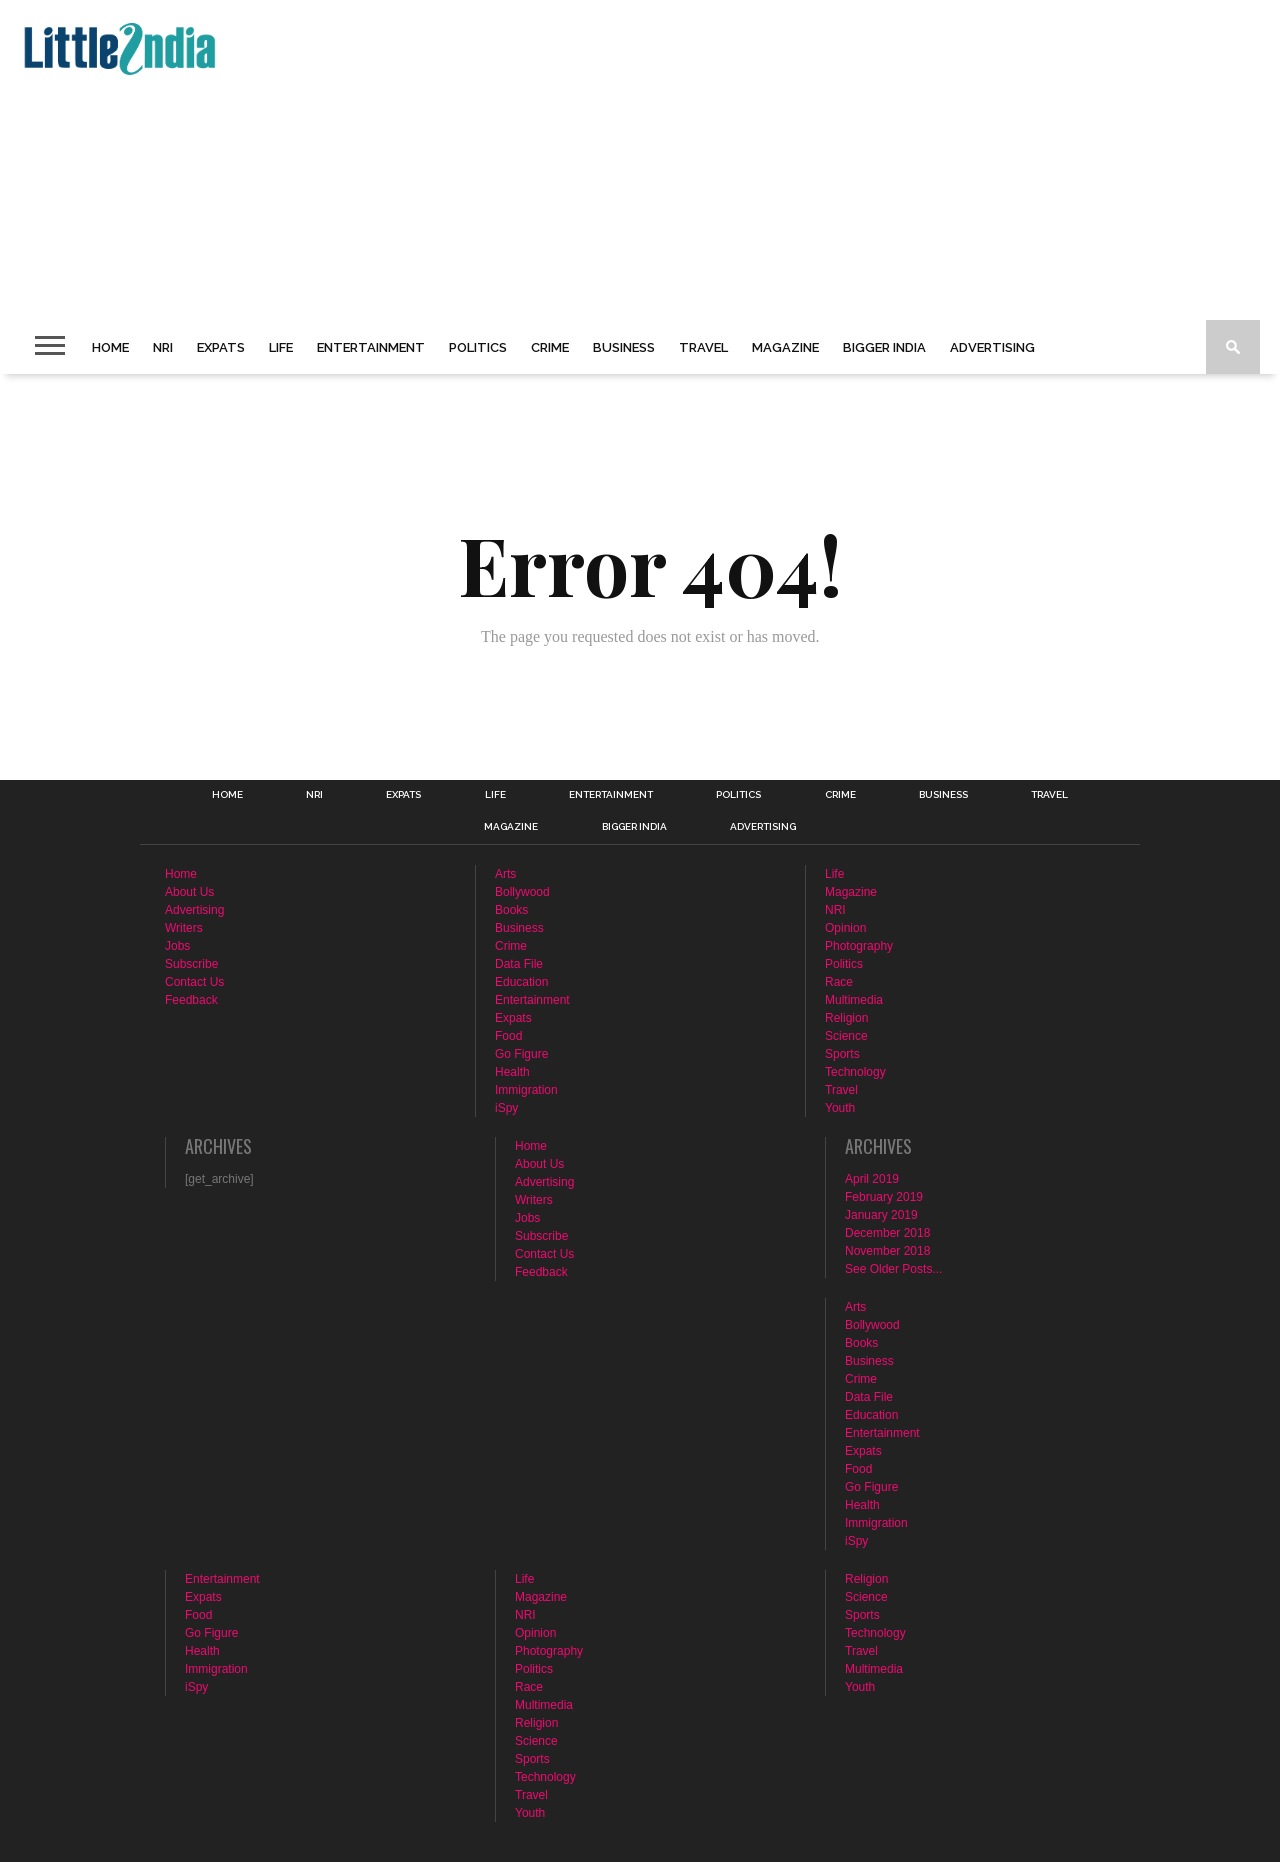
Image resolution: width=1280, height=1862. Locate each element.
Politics (478, 347)
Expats (221, 347)
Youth (840, 1108)
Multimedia (854, 1000)
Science (846, 1036)
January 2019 (881, 1215)
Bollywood (522, 892)
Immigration (526, 1090)
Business (624, 347)
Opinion (845, 928)
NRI (163, 347)
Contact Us (194, 982)
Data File (519, 964)
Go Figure (521, 1054)
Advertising (992, 347)
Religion (846, 1018)
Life (281, 347)
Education (521, 982)
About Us (189, 892)
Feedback (191, 1000)
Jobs (177, 946)
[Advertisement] (616, 160)
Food (508, 1036)
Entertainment (371, 347)
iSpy (506, 1108)
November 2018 (887, 1251)
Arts (505, 874)
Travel (703, 347)
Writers (184, 928)
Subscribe (191, 964)
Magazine (785, 347)
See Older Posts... (893, 1269)
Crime (550, 347)
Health (512, 1072)
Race (839, 982)
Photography (859, 946)
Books (511, 910)
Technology (855, 1072)
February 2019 (884, 1197)
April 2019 (872, 1179)
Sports (842, 1054)
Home (110, 347)
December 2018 (887, 1233)
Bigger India (884, 347)
